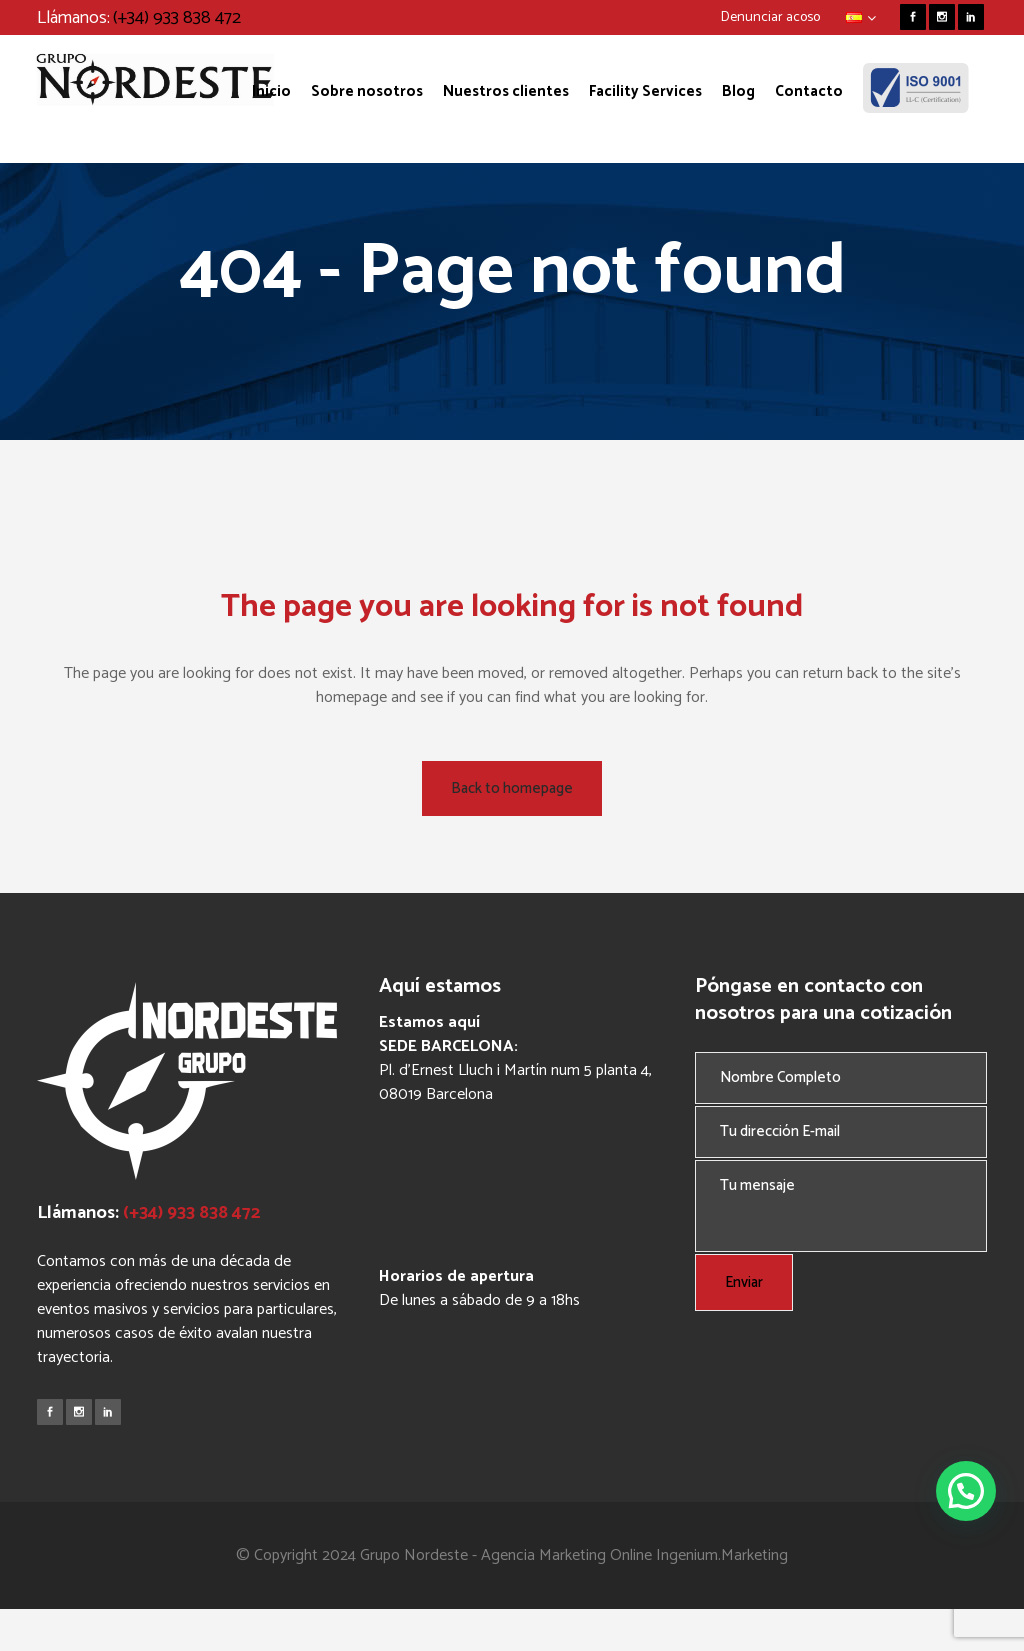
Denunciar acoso (770, 17)
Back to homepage (512, 788)
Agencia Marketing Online (566, 1555)
